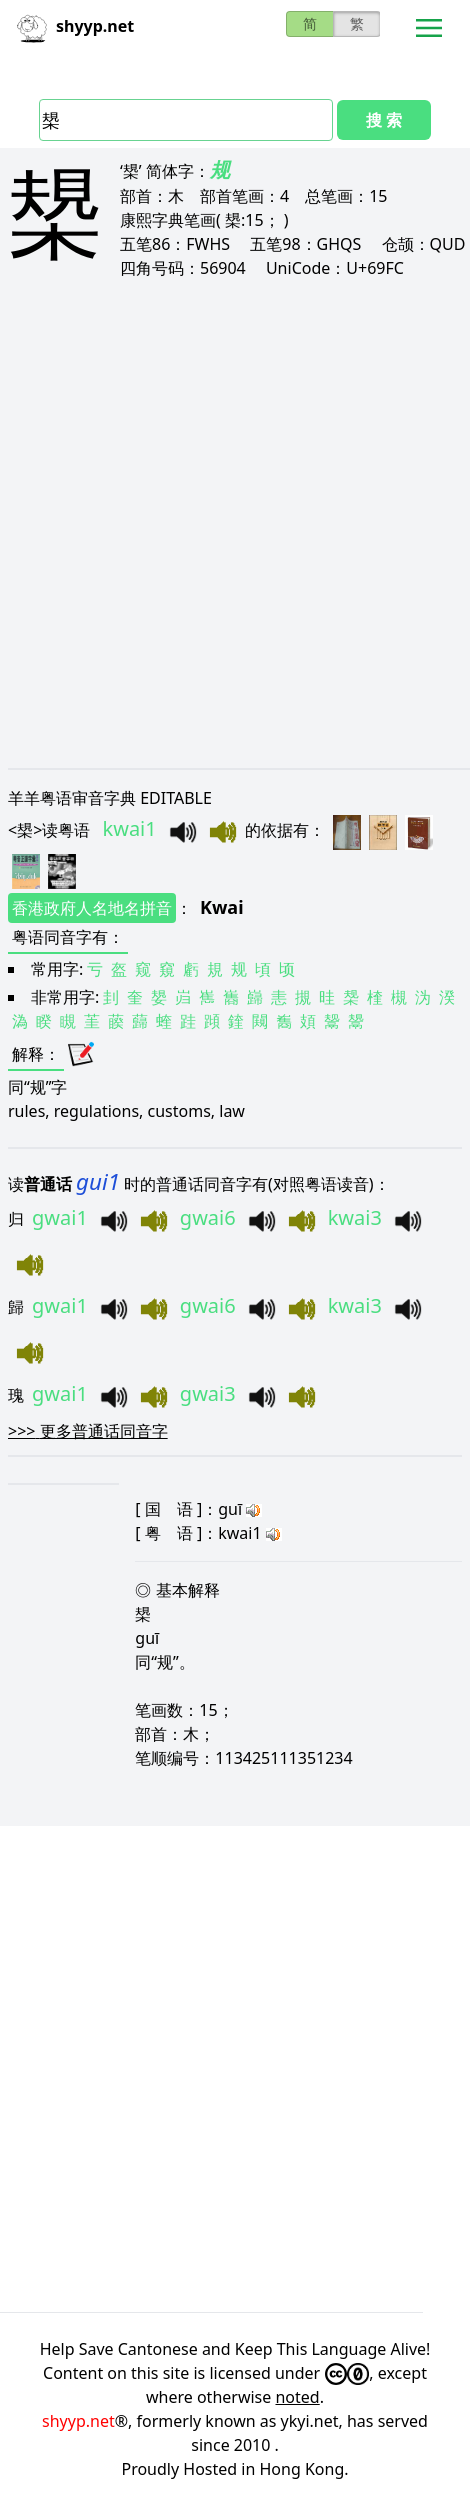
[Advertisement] (235, 523)
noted (297, 2397)
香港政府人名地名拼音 (92, 908)
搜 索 (384, 120)
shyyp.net (78, 2421)
